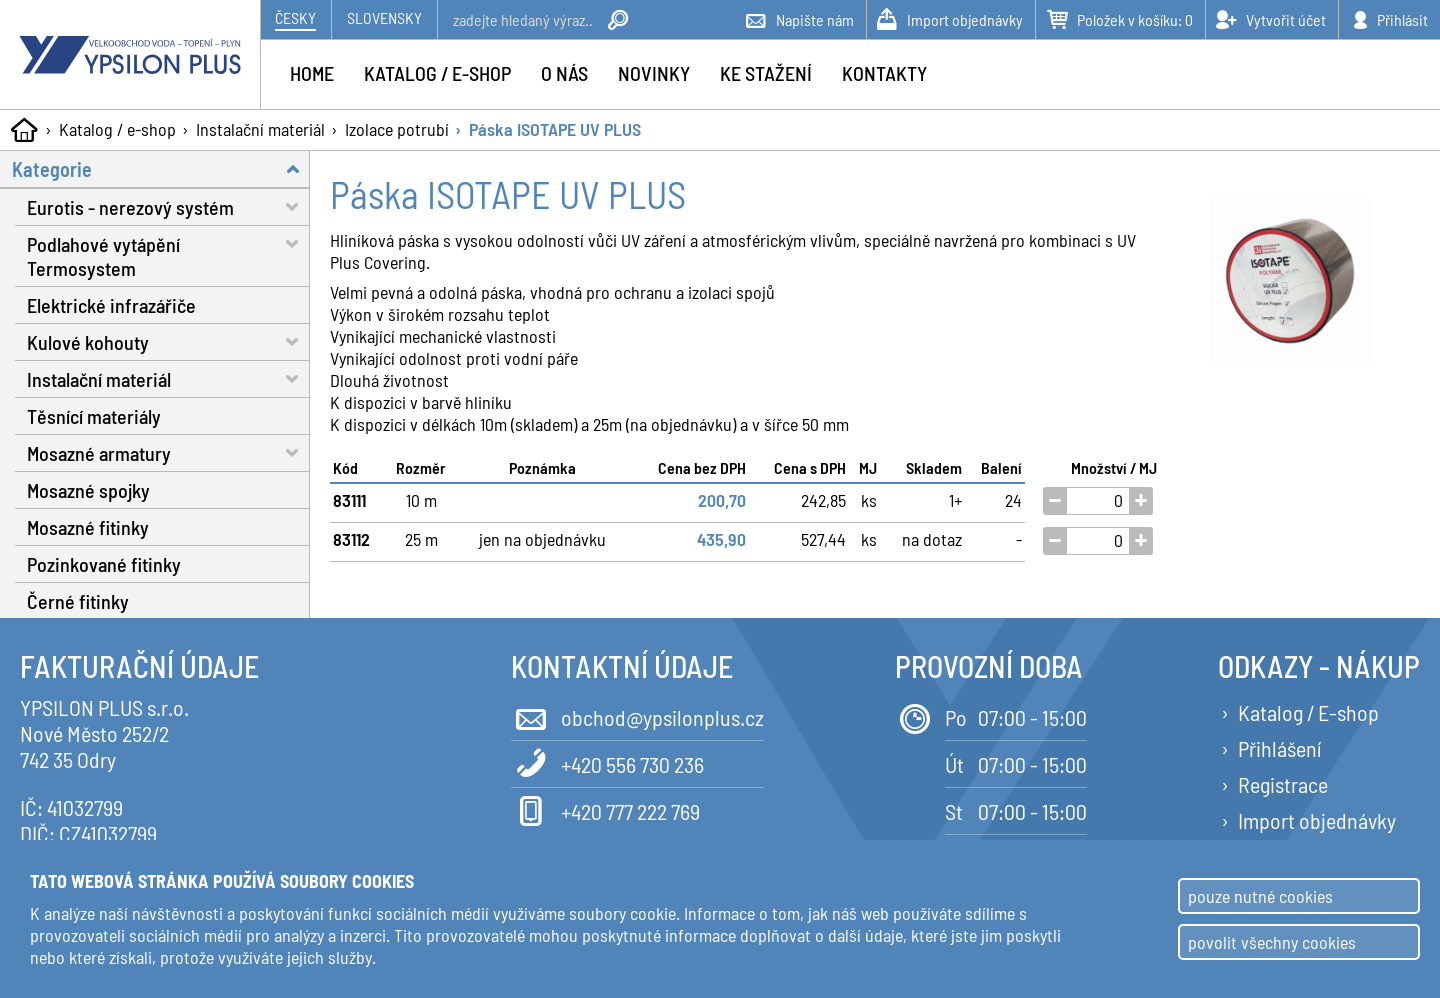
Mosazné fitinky (88, 527)
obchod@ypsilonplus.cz (637, 715)
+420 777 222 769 (605, 809)
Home (312, 73)
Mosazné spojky (88, 490)
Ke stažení (766, 73)
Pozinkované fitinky (104, 564)
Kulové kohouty (168, 341)
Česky (295, 17)
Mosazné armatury (168, 452)
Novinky (654, 73)
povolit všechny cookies (1272, 942)
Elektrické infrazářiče (111, 305)
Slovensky (384, 17)
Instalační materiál (260, 129)
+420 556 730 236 (607, 762)
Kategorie (161, 168)
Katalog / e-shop (117, 129)
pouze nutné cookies (1260, 896)
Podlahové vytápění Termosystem (168, 253)
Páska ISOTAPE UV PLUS (555, 129)
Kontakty (884, 73)
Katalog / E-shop (1308, 712)
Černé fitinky (78, 601)
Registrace (1283, 784)
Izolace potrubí (397, 129)
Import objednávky (1317, 820)
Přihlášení (1279, 748)
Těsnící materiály (94, 416)
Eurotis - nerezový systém (168, 206)
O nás (564, 73)
